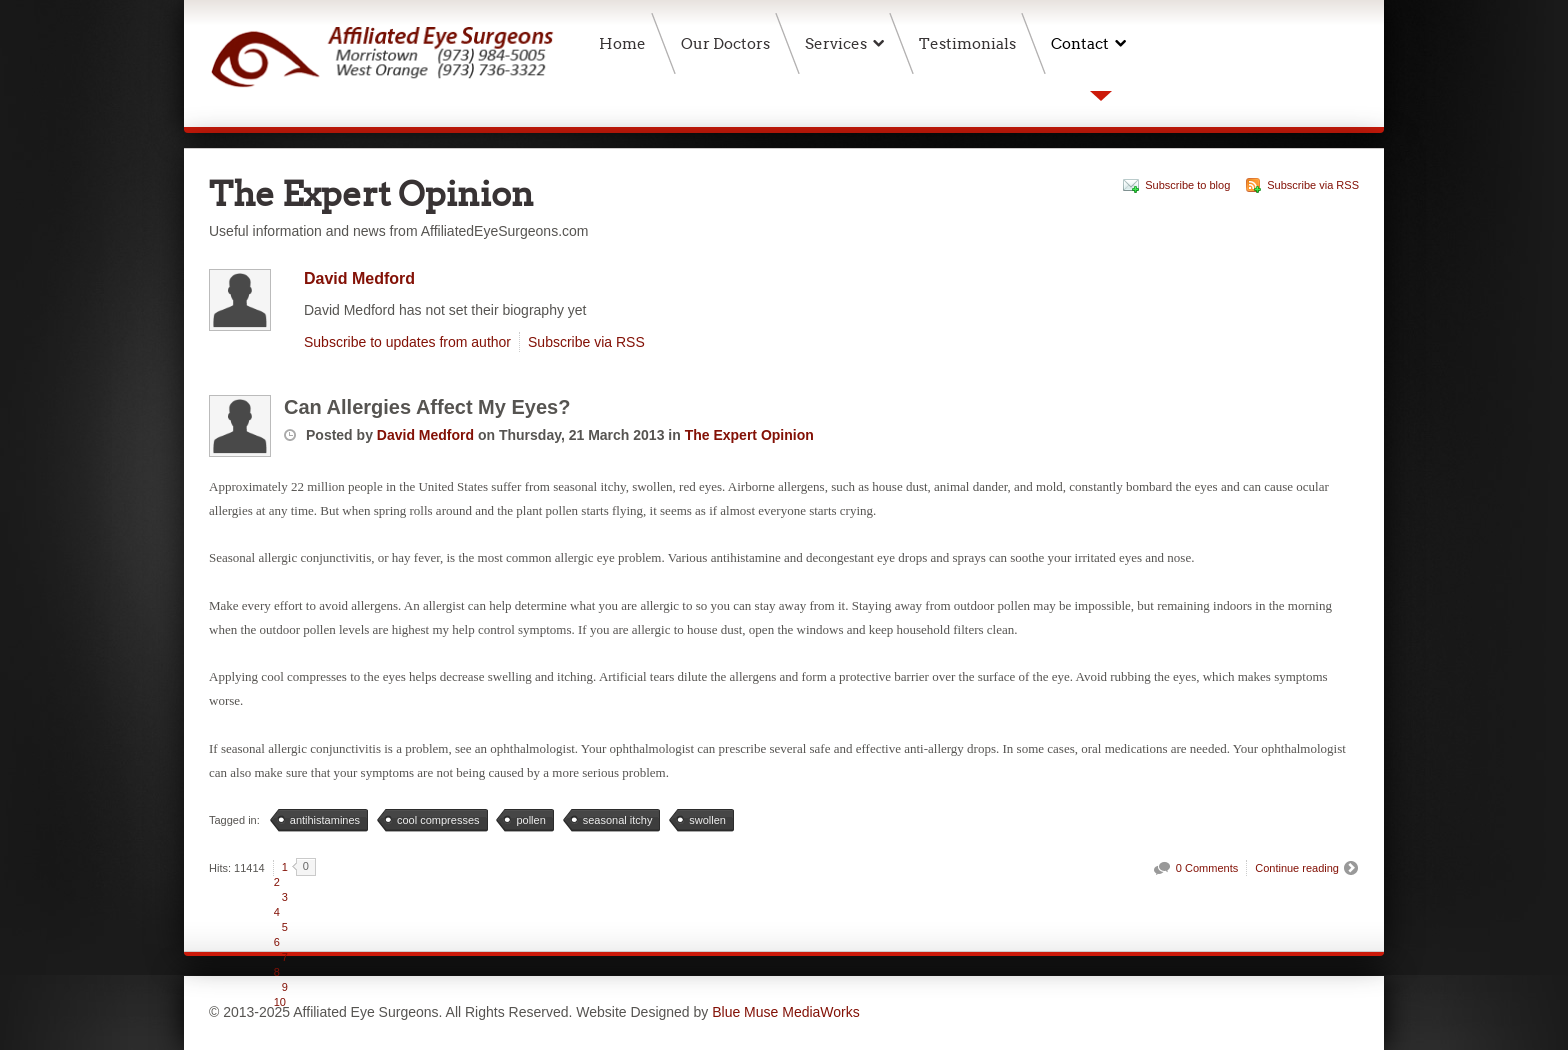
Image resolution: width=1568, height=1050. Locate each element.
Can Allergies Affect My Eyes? (427, 407)
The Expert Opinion (749, 435)
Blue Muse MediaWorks (786, 1012)
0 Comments (1207, 868)
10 (280, 1002)
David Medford (359, 278)
